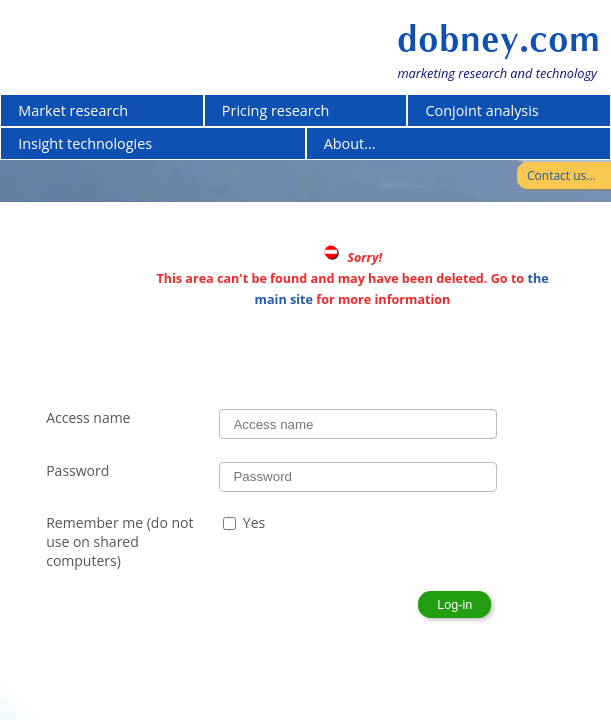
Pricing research (276, 110)
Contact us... (561, 175)
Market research (73, 110)
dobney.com (498, 39)
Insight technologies (85, 143)
